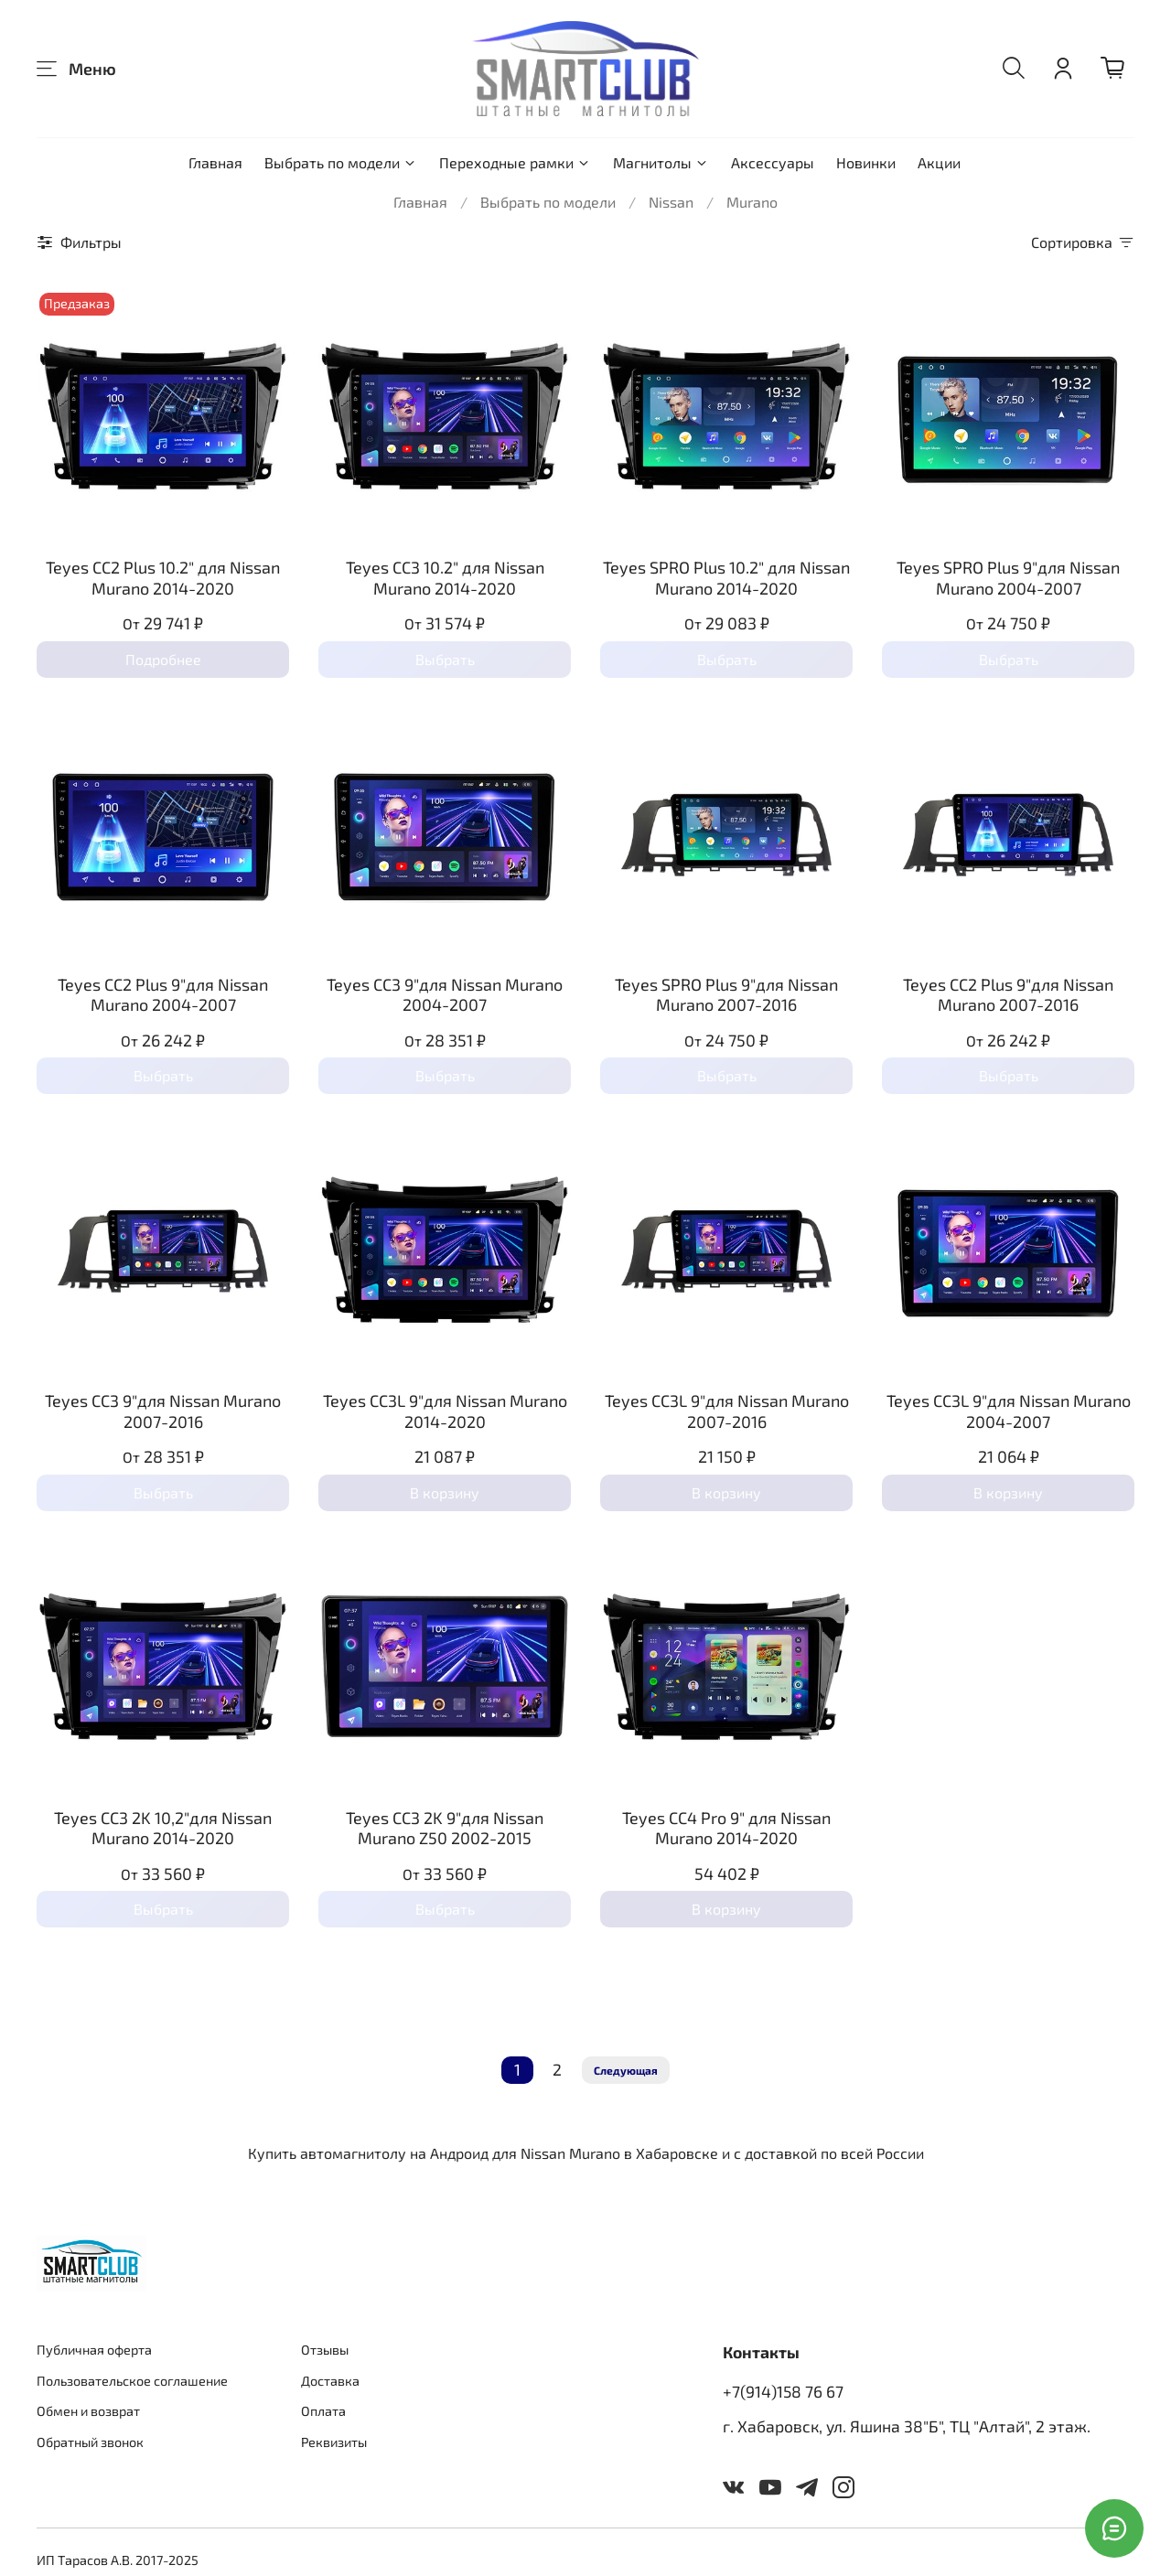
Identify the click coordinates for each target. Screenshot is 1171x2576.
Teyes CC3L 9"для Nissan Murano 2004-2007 (1008, 1411)
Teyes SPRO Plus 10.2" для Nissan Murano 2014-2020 (726, 577)
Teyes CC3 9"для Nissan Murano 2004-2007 (445, 994)
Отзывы (325, 2349)
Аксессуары (772, 162)
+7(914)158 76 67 (783, 2391)
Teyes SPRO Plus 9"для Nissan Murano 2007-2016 (726, 994)
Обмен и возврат (88, 2411)
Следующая (626, 2070)
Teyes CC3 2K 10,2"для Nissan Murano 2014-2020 (163, 1828)
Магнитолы (661, 162)
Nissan (671, 201)
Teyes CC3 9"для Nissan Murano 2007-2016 (163, 1411)
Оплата (323, 2411)
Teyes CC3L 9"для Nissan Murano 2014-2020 (445, 1411)
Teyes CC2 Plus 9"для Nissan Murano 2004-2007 (163, 994)
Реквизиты (334, 2442)
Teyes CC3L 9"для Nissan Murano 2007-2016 (727, 1411)
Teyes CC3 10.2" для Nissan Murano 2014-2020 (445, 577)
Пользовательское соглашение (132, 2380)
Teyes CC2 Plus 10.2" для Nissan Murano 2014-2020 (163, 577)
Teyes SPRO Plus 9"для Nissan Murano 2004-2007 (1008, 577)
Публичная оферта (94, 2349)
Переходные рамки (515, 162)
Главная (215, 162)
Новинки (866, 162)
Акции (939, 162)
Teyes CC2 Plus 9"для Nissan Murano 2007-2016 (1008, 994)
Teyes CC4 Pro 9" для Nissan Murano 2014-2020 (726, 1828)
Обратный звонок (90, 2442)
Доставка (330, 2380)
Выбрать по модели (340, 162)
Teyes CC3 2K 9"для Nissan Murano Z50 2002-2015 (444, 1828)
